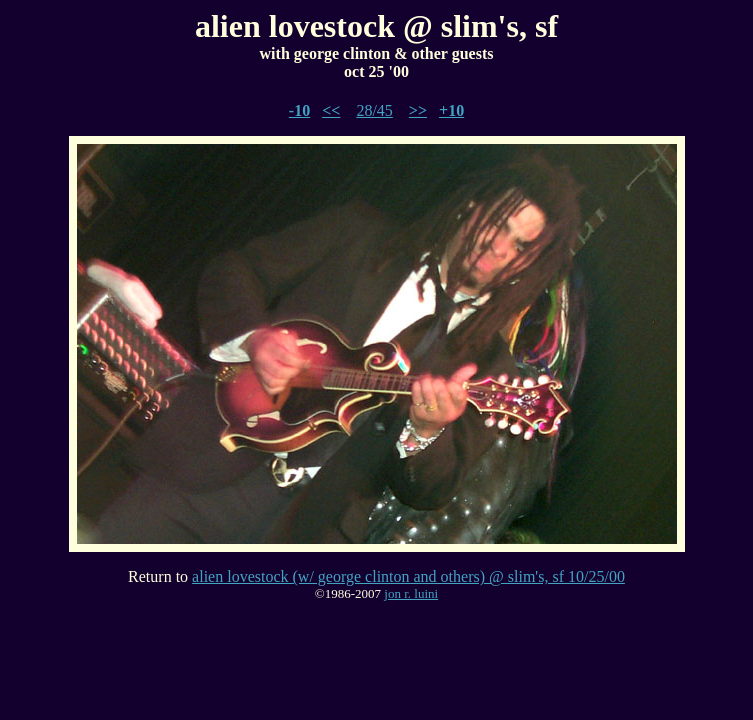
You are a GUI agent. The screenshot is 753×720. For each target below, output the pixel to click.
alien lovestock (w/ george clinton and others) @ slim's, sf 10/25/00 (408, 576)
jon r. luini (411, 593)
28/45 (374, 110)
